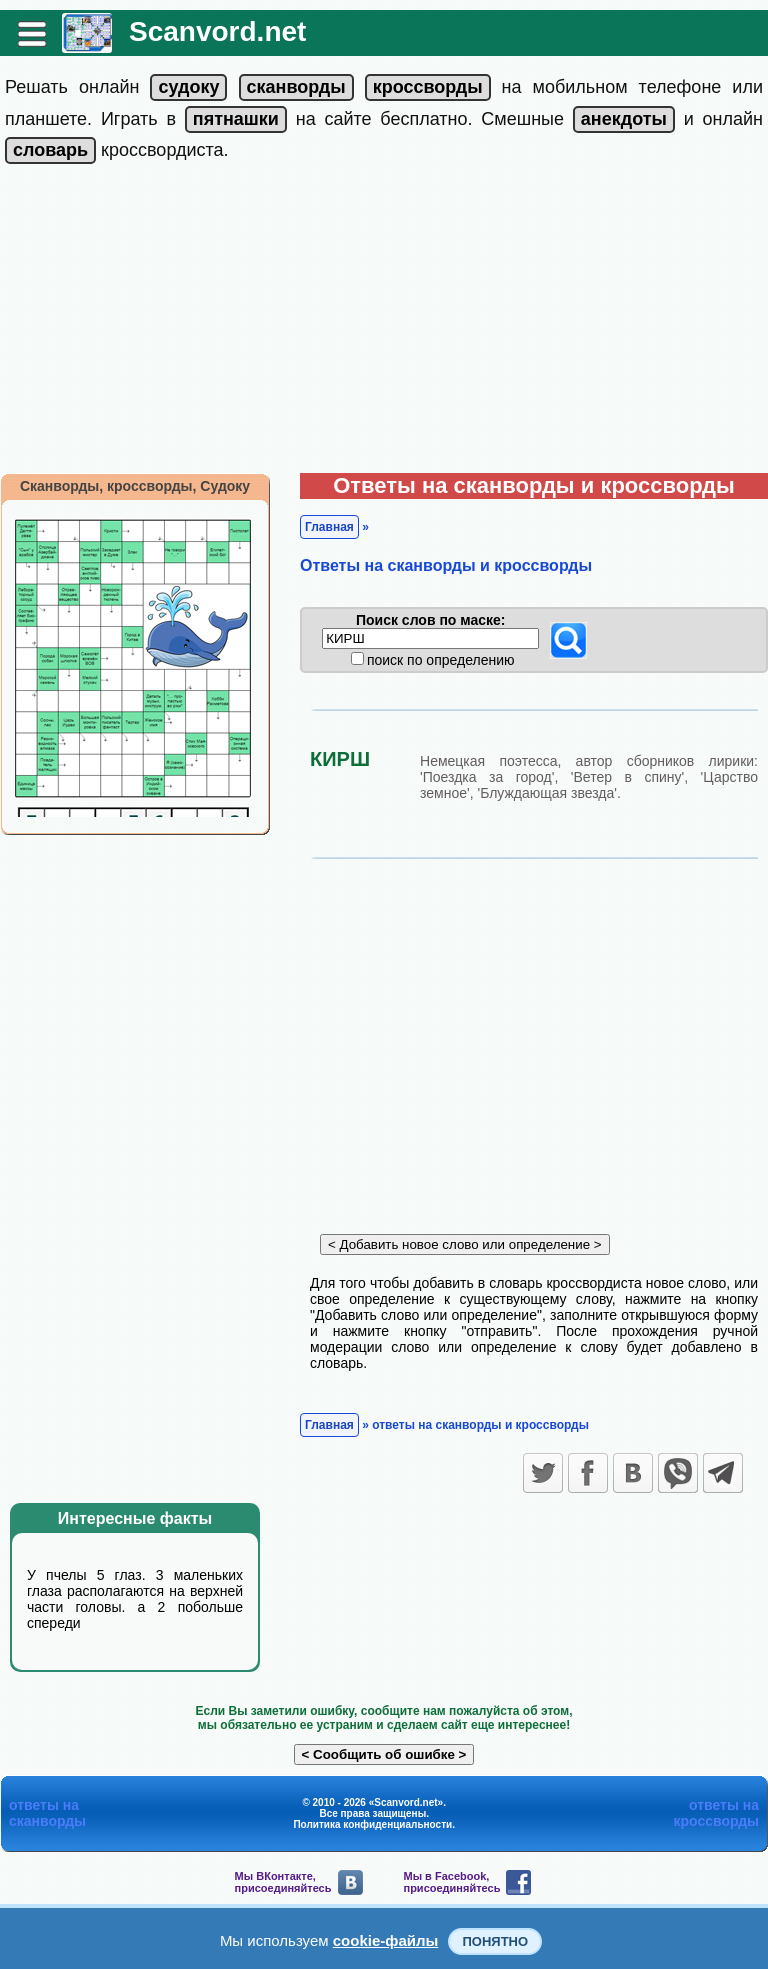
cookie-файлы (386, 1940)
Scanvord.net (217, 31)
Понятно (495, 1941)
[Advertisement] (384, 323)
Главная (329, 527)
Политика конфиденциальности (372, 1824)
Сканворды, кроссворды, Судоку (135, 486)
